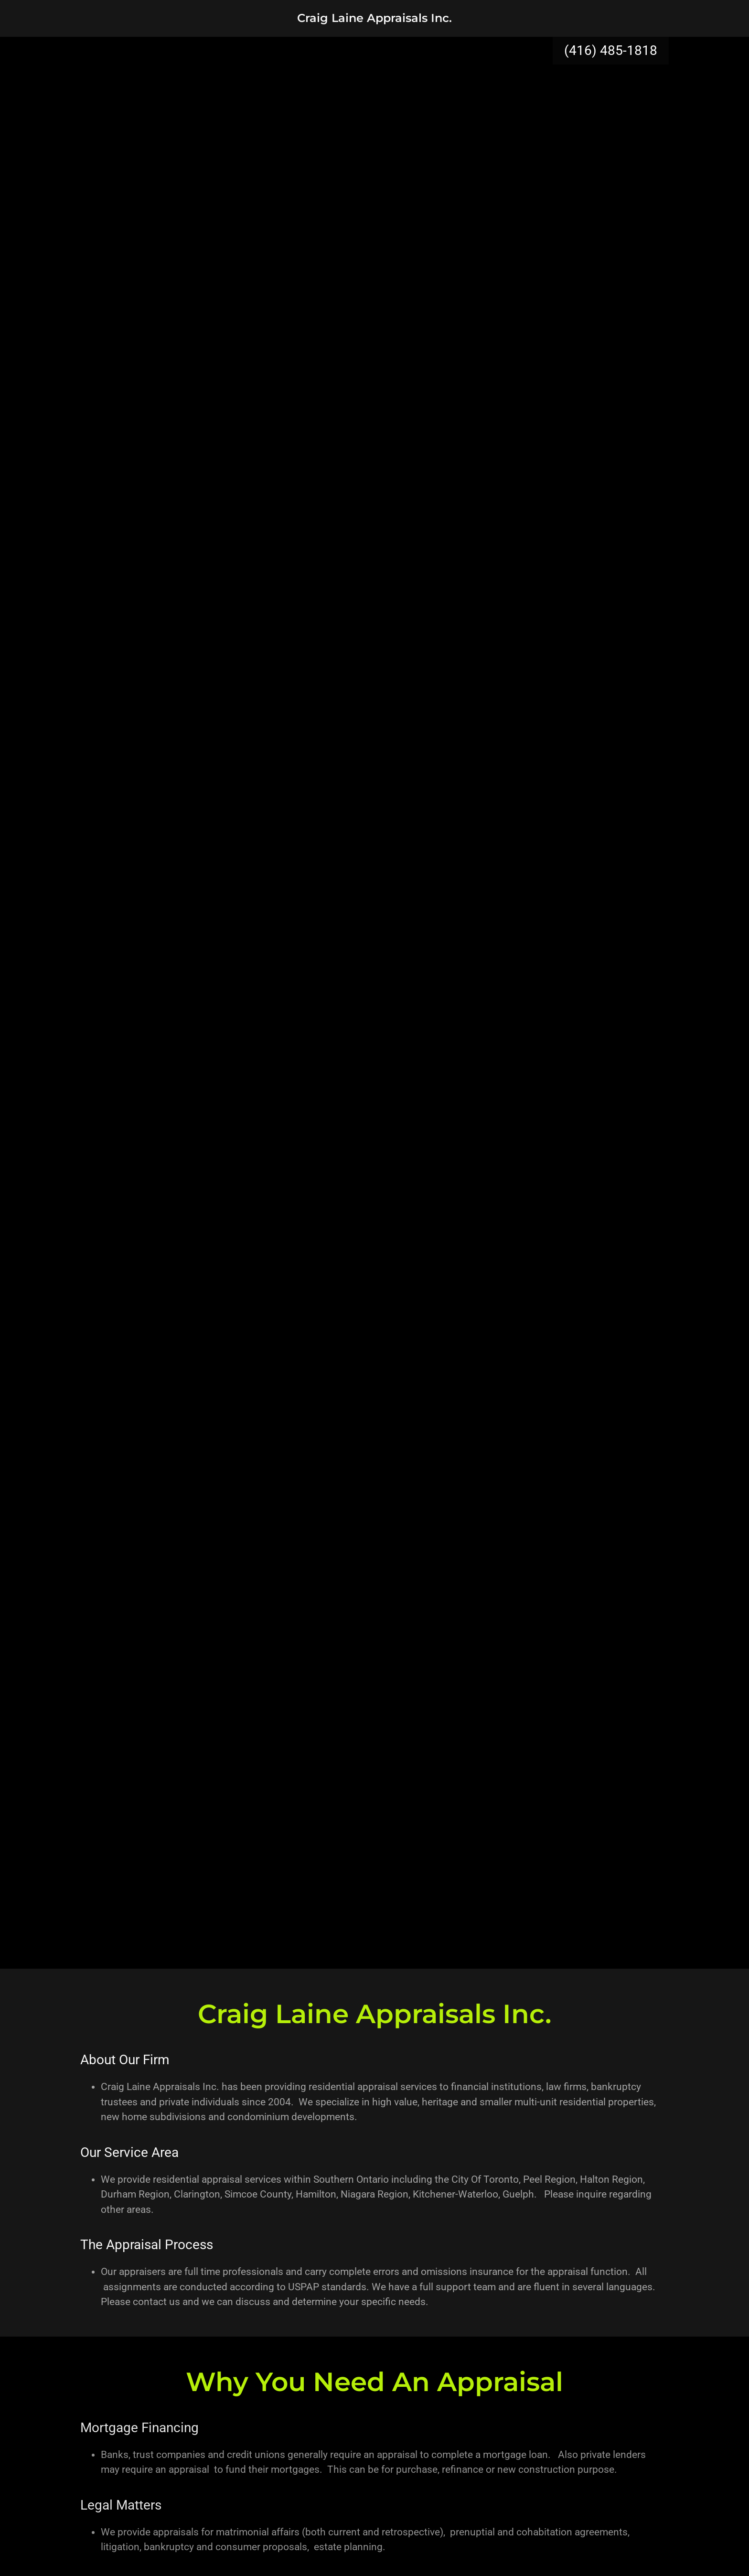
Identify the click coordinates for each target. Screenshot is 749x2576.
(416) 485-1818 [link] (610, 50)
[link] (374, 18)
